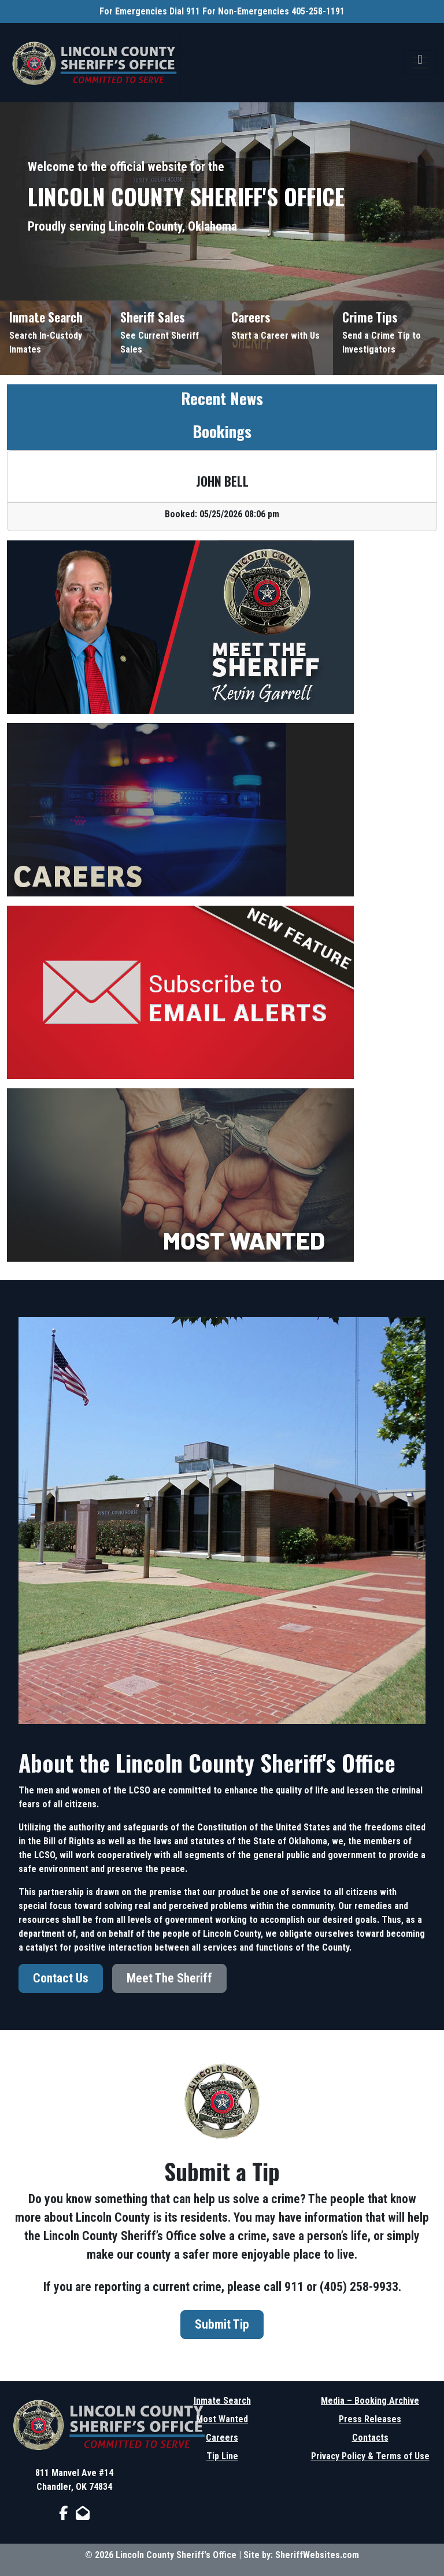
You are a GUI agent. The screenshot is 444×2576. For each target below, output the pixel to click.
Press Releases (370, 2419)
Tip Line (222, 2456)
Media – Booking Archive (370, 2400)
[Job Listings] (277, 338)
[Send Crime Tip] (388, 338)
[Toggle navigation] (420, 62)
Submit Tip (222, 2324)
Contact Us (60, 1978)
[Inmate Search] (55, 338)
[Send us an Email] (83, 2513)
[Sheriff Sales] (166, 338)
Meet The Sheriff (169, 1978)
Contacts (370, 2437)
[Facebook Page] (63, 2513)
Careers (222, 2437)
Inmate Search (222, 2400)
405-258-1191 (318, 11)
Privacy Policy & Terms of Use (370, 2456)
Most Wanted (222, 2419)
